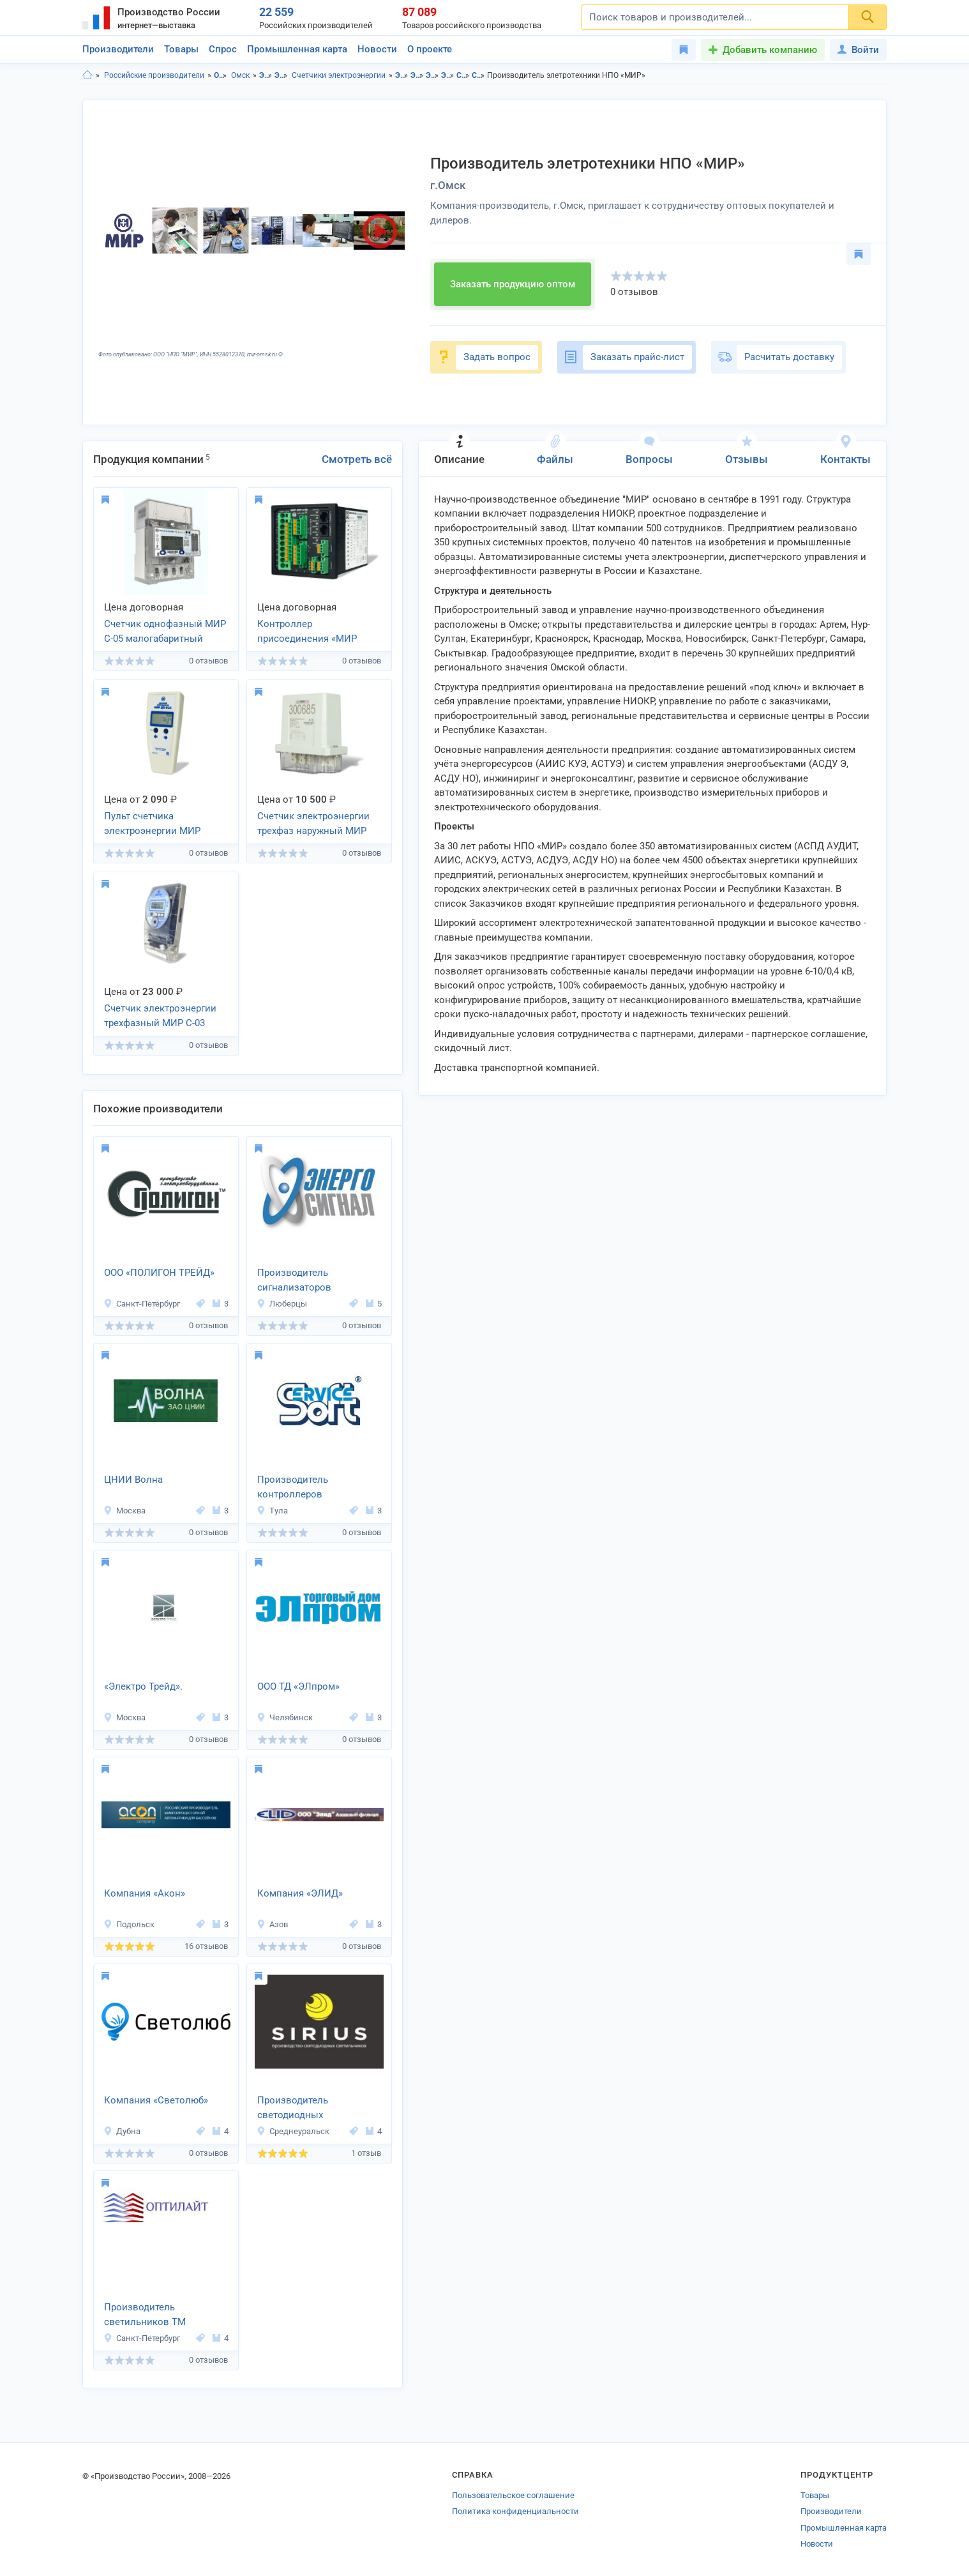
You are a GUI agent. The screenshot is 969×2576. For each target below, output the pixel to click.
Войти (858, 50)
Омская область (220, 75)
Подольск (128, 1924)
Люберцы (282, 1303)
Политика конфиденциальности (515, 2511)
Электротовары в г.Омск (417, 75)
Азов (272, 1924)
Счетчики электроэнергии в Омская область (463, 75)
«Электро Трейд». (143, 1686)
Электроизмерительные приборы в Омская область (432, 75)
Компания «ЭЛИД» (300, 1893)
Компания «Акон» (144, 1893)
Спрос (223, 49)
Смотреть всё (357, 459)
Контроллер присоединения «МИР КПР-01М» (307, 632)
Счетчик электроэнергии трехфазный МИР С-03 (160, 1016)
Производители (118, 49)
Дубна (121, 2131)
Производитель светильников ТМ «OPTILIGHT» (145, 2315)
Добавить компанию (770, 50)
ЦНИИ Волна (133, 1479)
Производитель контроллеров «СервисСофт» (292, 1488)
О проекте (429, 49)
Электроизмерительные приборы (281, 75)
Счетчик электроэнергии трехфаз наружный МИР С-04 (313, 824)
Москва (124, 1510)
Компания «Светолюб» (156, 2100)
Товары (181, 49)
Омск (240, 75)
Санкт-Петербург (141, 1303)
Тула (272, 1510)
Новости (377, 49)
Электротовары (266, 75)
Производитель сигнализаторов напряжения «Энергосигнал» (294, 1281)
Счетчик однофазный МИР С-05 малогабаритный (165, 631)
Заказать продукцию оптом (512, 284)
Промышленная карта (297, 49)
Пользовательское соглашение (513, 2495)
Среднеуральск (293, 2131)
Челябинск (285, 1717)
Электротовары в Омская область (402, 75)
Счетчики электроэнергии (339, 75)
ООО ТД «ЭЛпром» (298, 1686)
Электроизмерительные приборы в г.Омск (447, 75)
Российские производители (154, 75)
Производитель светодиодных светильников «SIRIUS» (310, 2109)
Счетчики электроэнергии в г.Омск (478, 75)
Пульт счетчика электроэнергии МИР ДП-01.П (152, 824)
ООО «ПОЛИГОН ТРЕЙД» (159, 1272)
